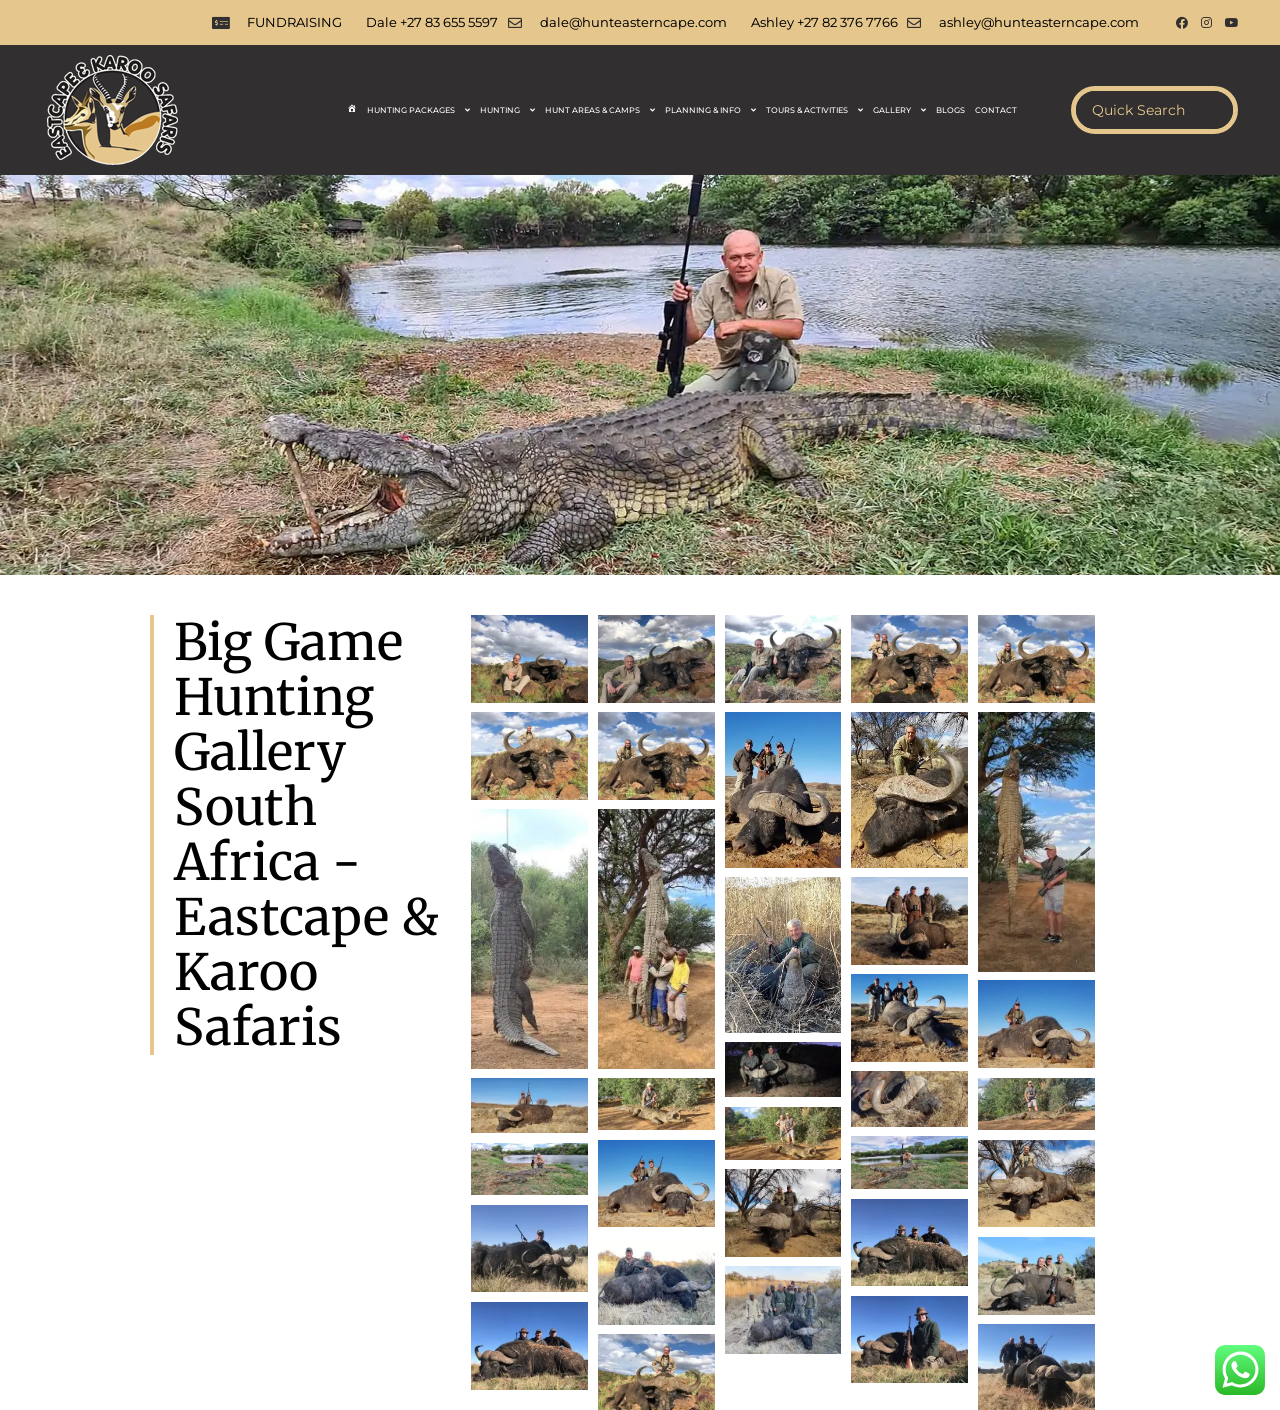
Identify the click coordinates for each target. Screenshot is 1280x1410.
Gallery (899, 110)
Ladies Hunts (223, 1295)
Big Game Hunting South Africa (695, 1275)
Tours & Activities (814, 110)
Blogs (950, 110)
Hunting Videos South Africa (576, 1314)
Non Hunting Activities (753, 1314)
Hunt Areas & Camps (600, 110)
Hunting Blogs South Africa (547, 1295)
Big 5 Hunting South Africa (896, 1275)
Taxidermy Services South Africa (176, 1314)
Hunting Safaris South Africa (104, 1275)
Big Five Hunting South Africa (1090, 1275)
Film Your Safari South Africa (382, 1314)
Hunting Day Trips (979, 1295)
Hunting (507, 110)
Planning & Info (710, 110)
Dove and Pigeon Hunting (362, 1295)
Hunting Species (700, 1295)
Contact (996, 110)
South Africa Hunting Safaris (298, 1275)
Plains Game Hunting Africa (491, 1275)
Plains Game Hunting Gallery (933, 1314)
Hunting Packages (418, 110)
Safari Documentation (837, 1295)
